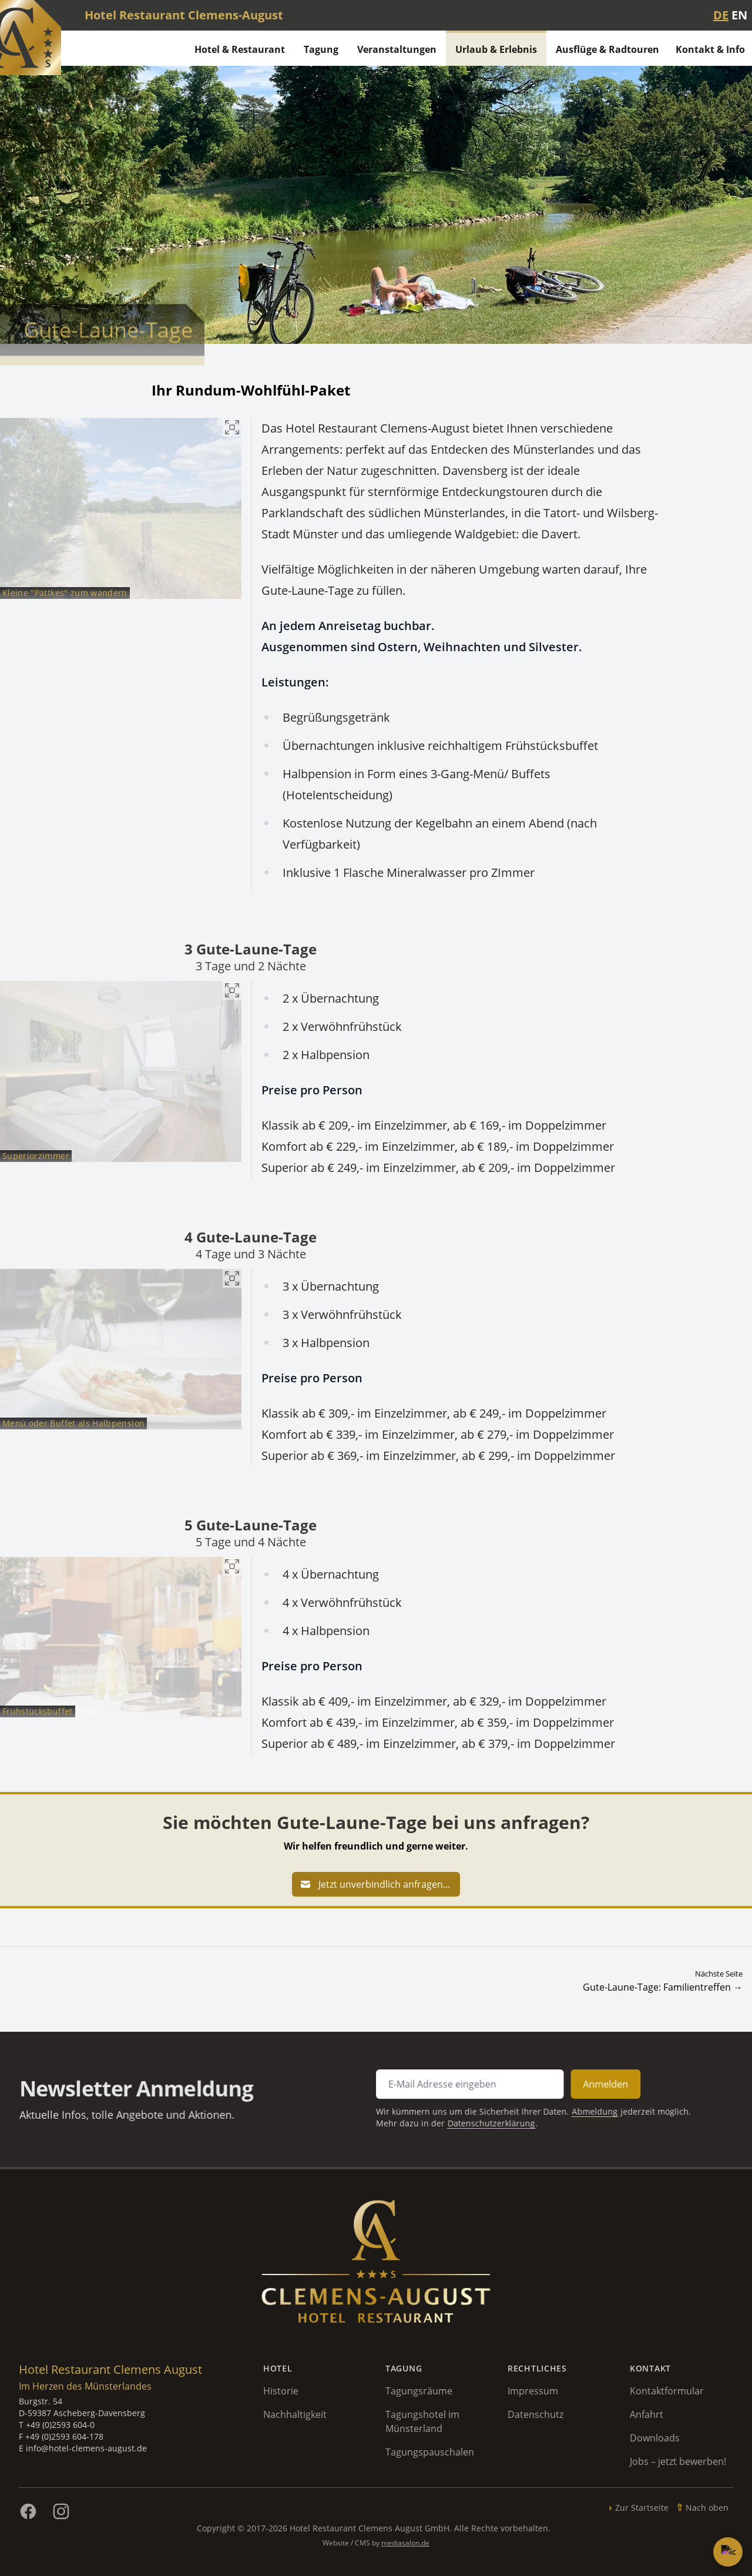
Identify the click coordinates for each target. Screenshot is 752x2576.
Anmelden (555, 2087)
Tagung (321, 49)
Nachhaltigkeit (295, 2414)
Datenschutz (535, 2414)
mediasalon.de (405, 2543)
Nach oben (707, 2507)
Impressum (533, 2390)
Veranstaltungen (397, 49)
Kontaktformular (667, 2390)
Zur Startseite (642, 2507)
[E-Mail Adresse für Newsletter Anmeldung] (449, 2087)
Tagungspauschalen (429, 2452)
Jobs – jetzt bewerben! (678, 2461)
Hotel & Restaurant (239, 49)
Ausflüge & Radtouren (607, 49)
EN (739, 15)
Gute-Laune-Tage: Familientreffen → (663, 1987)
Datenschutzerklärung (466, 2117)
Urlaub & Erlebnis (496, 49)
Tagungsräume (418, 2390)
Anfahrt (646, 2414)
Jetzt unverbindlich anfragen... (375, 1884)
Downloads (655, 2437)
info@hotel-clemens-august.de (86, 2448)
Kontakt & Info (710, 49)
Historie (280, 2390)
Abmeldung (547, 2108)
